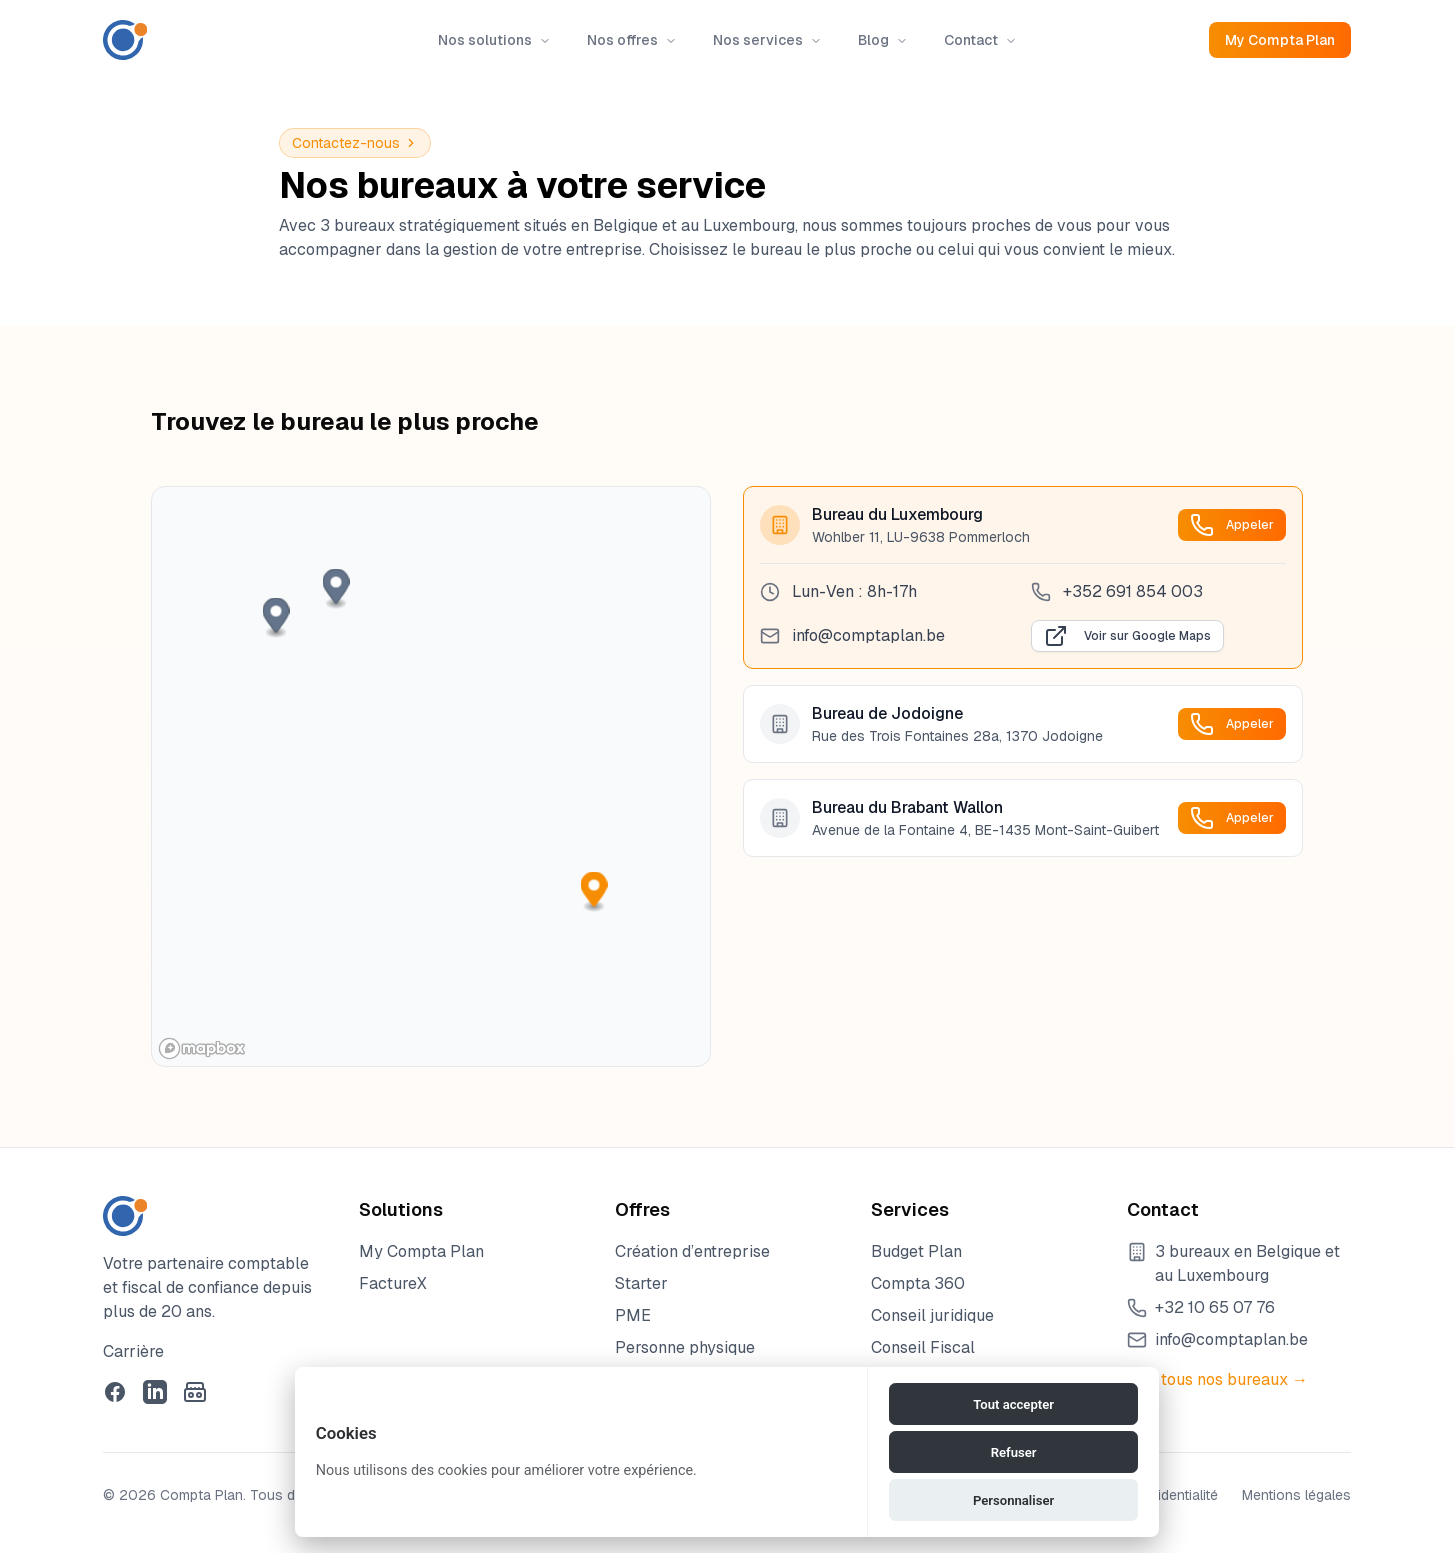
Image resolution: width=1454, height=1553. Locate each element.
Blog (883, 40)
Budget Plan (916, 1251)
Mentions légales (1296, 1495)
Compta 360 (918, 1283)
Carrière (133, 1351)
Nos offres (632, 40)
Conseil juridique (932, 1315)
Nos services (767, 40)
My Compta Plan (1280, 40)
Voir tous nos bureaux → (1217, 1379)
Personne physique (685, 1347)
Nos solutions (494, 40)
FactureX (393, 1283)
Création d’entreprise (692, 1251)
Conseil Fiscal (923, 1347)
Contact (980, 40)
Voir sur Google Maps (1127, 636)
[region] (431, 776)
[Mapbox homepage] (202, 1048)
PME (633, 1315)
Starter (641, 1283)
